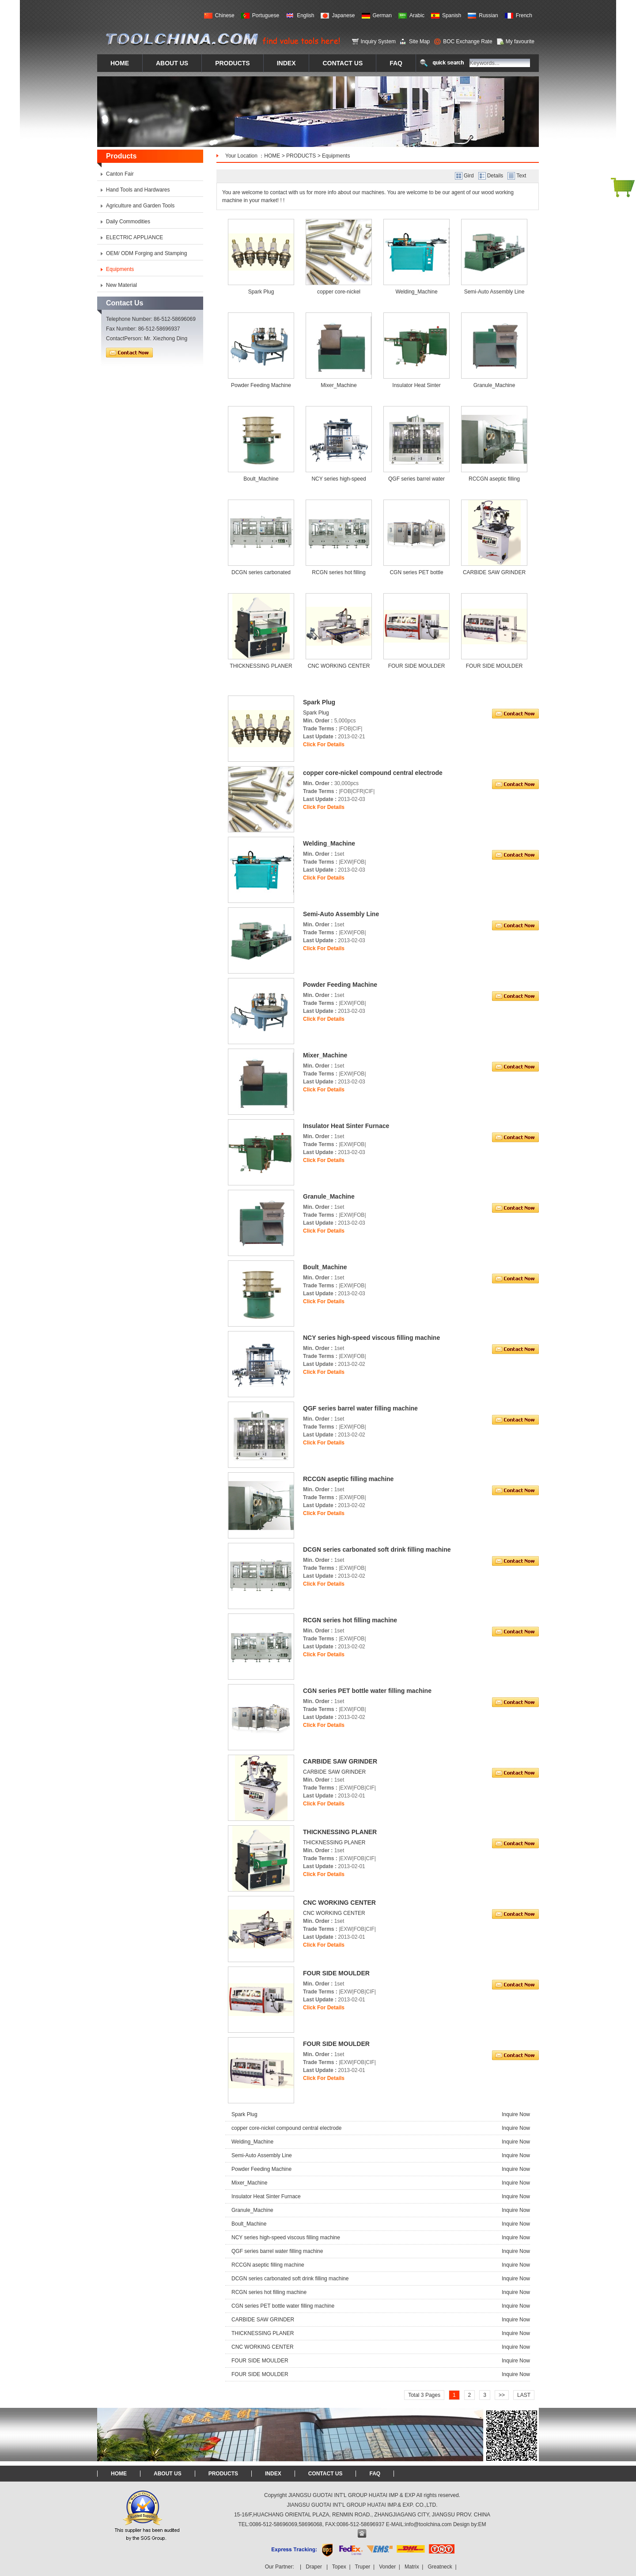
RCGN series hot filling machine (269, 2292)
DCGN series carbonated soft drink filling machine (289, 2278)
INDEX (273, 2474)
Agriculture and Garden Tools (140, 206)
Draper (314, 2567)
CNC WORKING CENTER (339, 666)
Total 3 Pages (424, 2395)
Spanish (451, 15)
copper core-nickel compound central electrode (286, 2128)
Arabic (416, 15)
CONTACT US (325, 2474)
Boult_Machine (260, 479)
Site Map (419, 41)
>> (502, 2395)
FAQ (374, 2474)
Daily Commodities (128, 221)
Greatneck (440, 2567)
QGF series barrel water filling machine (277, 2251)
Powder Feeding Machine (261, 385)
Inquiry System (378, 41)
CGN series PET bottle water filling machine (282, 2306)
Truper (362, 2567)
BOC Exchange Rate (467, 41)
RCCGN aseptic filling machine (267, 2265)
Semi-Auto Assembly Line (494, 292)
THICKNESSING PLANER (261, 666)
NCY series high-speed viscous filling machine (285, 2237)
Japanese (343, 15)
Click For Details (323, 744)
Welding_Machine (416, 292)
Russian (488, 15)
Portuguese (265, 15)
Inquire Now (516, 2114)
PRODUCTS (301, 156)
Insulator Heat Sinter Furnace (266, 2196)
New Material (121, 285)
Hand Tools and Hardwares (138, 190)
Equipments (336, 156)
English (305, 15)
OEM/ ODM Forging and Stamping (146, 253)
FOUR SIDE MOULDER (416, 666)
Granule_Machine (494, 385)
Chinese (225, 15)
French (524, 15)
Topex (339, 2567)
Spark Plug (261, 292)
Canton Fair (120, 174)
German (382, 15)
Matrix (412, 2567)
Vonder (387, 2567)
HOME (272, 156)
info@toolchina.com (428, 2524)
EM (482, 2524)
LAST (523, 2395)
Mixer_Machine (338, 385)
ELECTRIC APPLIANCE (134, 237)
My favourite (520, 41)
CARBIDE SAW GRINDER (494, 572)
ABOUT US (168, 2474)
